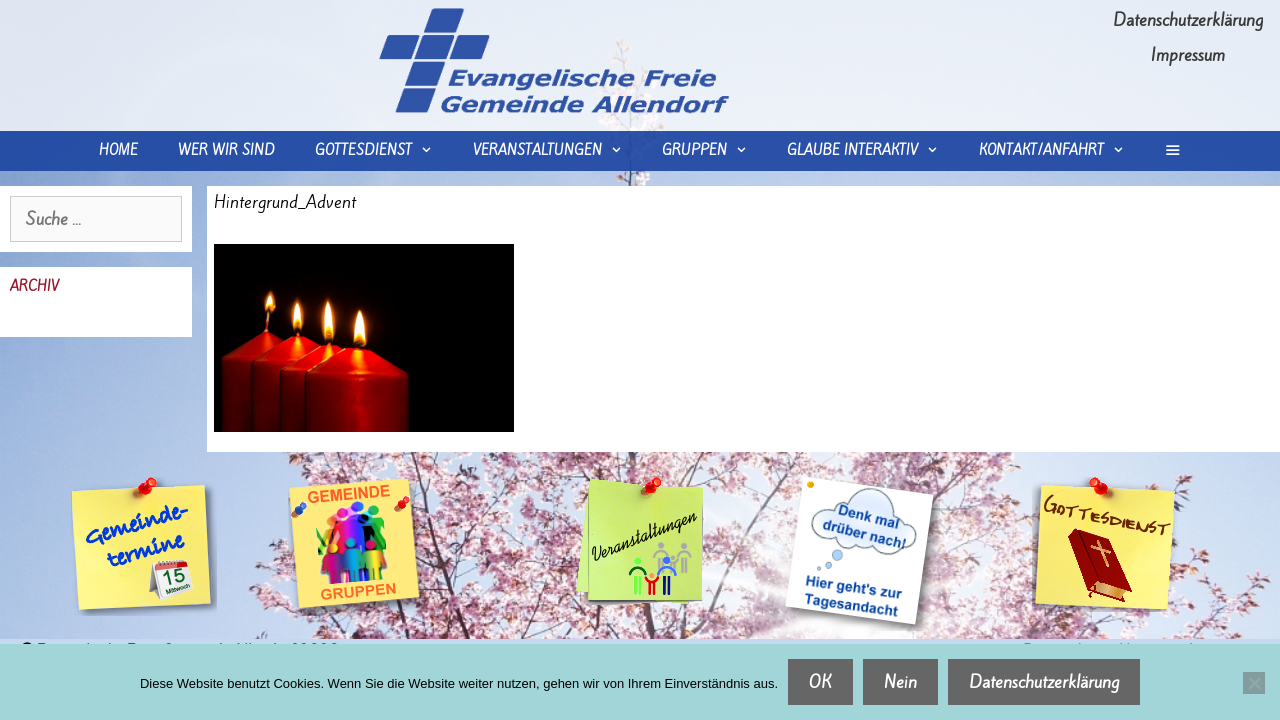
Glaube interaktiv (872, 151)
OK (820, 682)
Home (118, 150)
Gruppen (714, 151)
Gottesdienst (383, 151)
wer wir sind (226, 150)
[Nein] (1254, 683)
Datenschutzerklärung (1188, 20)
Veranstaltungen (557, 151)
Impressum (1188, 55)
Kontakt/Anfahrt (1061, 151)
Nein (900, 682)
